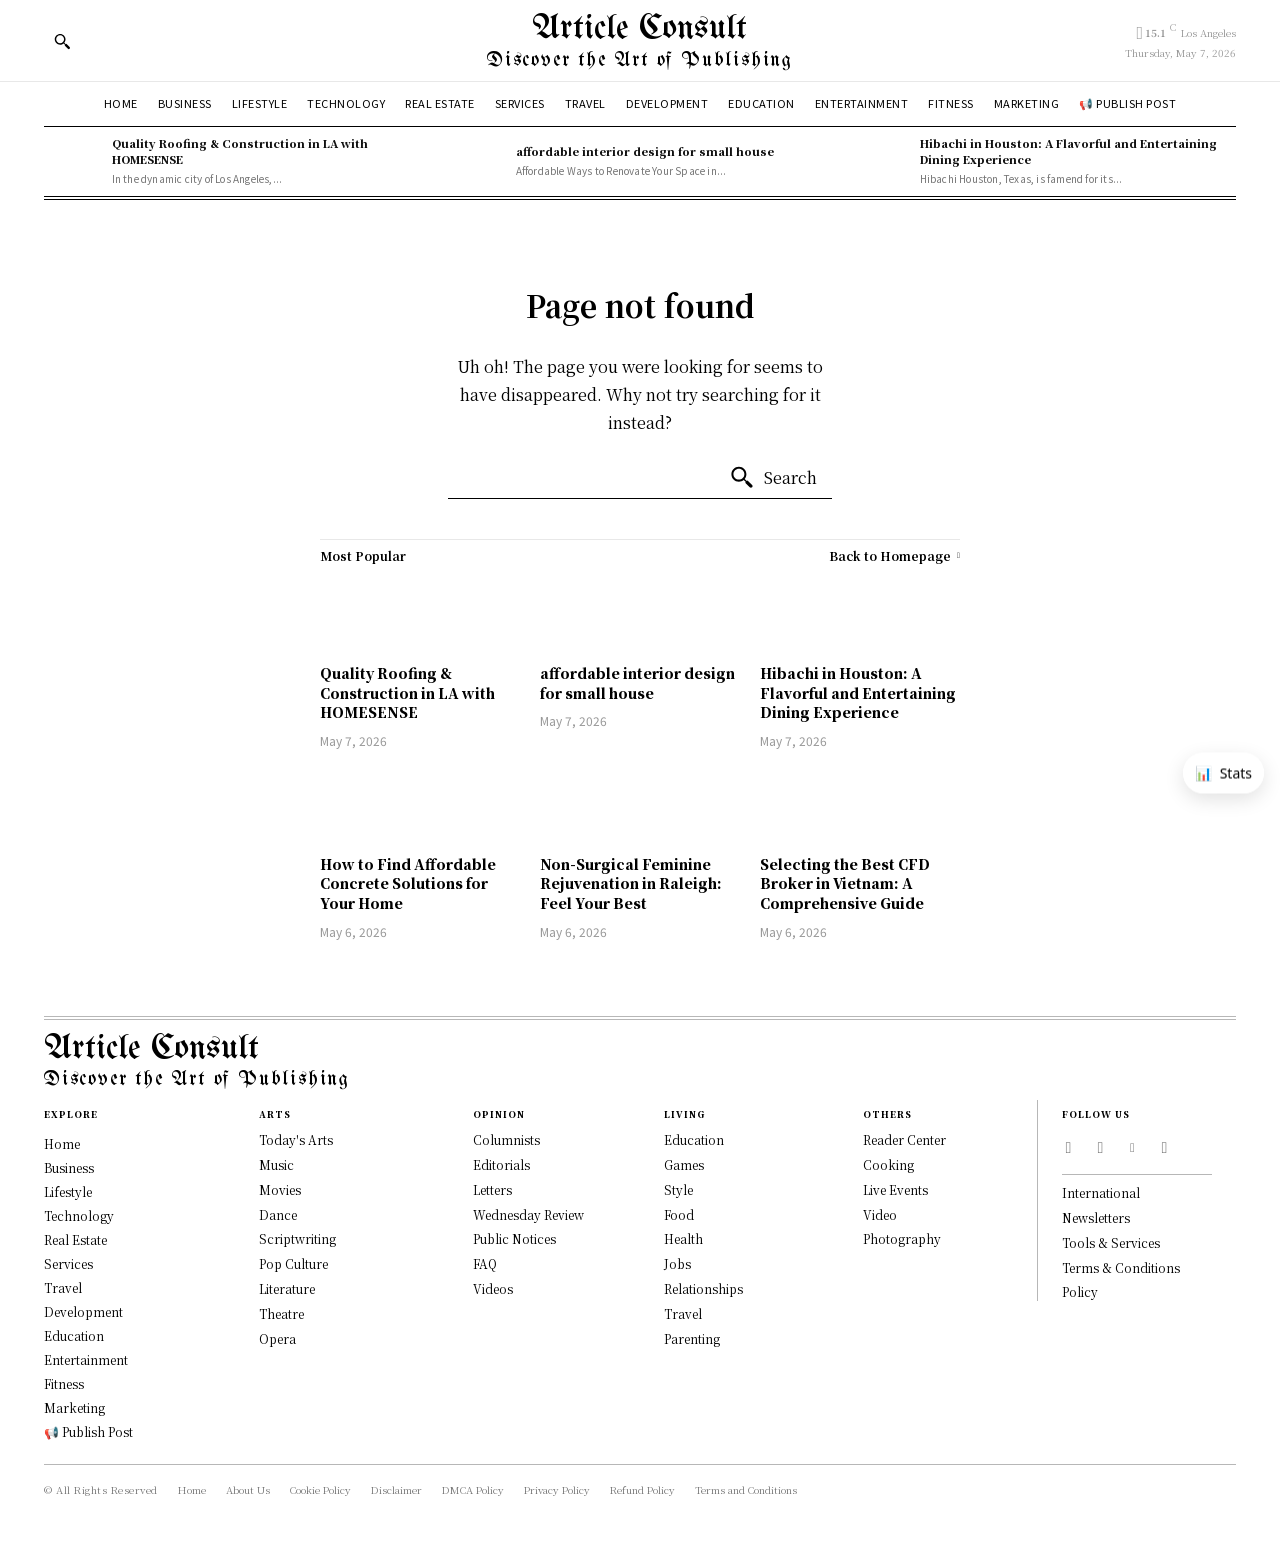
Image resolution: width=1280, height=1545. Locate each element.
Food (679, 1214)
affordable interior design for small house (645, 151)
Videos (493, 1288)
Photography (902, 1238)
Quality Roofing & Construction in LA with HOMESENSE (407, 692)
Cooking (888, 1164)
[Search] (773, 478)
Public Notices (514, 1238)
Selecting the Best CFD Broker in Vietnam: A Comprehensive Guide (845, 883)
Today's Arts (296, 1139)
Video (880, 1214)
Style (678, 1189)
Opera (277, 1338)
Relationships (703, 1288)
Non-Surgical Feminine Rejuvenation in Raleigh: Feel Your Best (631, 883)
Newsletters (1096, 1217)
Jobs (677, 1263)
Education (694, 1139)
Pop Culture (293, 1263)
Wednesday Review (528, 1214)
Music (276, 1164)
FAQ (485, 1263)
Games (684, 1164)
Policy (1080, 1291)
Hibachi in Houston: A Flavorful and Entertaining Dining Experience (858, 692)
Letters (492, 1189)
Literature (287, 1288)
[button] (62, 41)
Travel (683, 1313)
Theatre (281, 1313)
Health (683, 1238)
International (1101, 1192)
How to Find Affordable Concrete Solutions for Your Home (408, 883)
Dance (278, 1214)
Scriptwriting (297, 1238)
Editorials (501, 1164)
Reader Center (904, 1139)
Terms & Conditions (1121, 1267)
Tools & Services (1111, 1242)
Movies (280, 1189)
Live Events (895, 1189)
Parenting (692, 1338)
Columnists (506, 1139)
